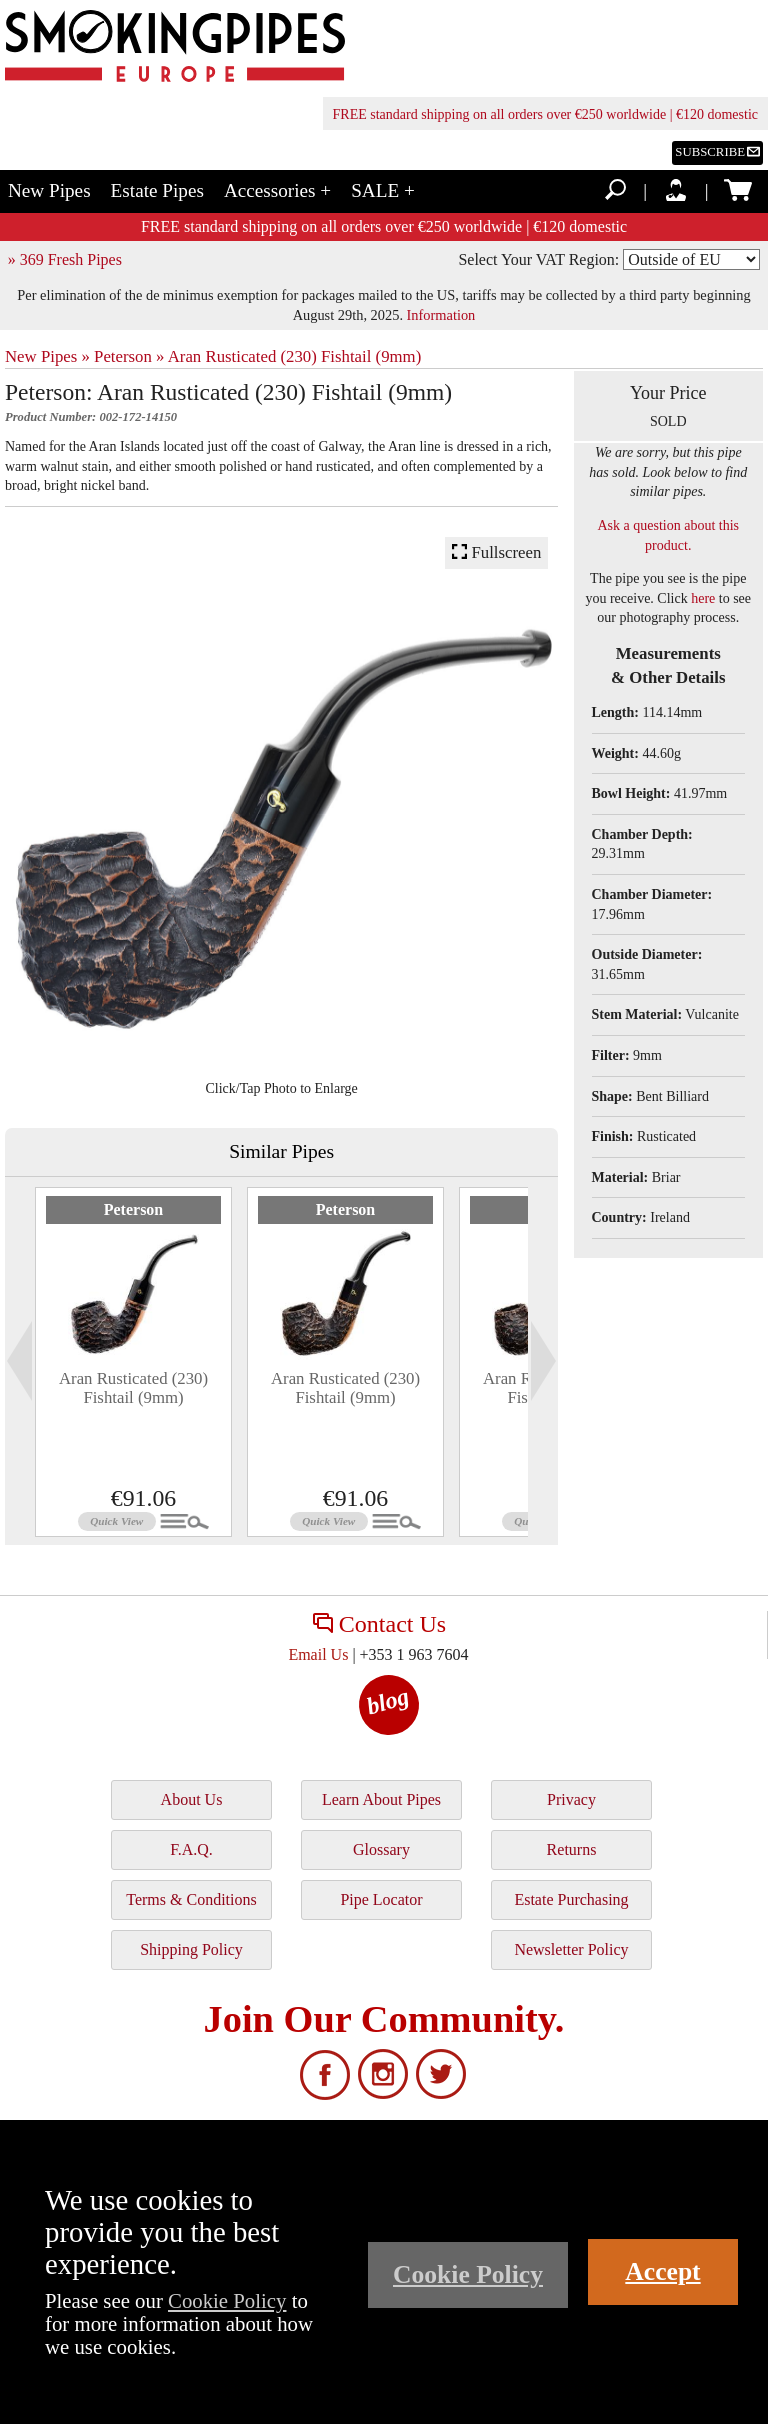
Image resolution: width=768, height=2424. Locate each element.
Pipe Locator (381, 1899)
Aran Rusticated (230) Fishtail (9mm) (295, 356)
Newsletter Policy (571, 1949)
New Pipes (49, 190)
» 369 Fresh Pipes (65, 259)
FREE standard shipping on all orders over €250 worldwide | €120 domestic (545, 114)
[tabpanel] (133, 1362)
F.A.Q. (191, 1849)
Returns (572, 1849)
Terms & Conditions (191, 1899)
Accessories (277, 190)
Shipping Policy (191, 1949)
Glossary (381, 1849)
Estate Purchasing (571, 1899)
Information (441, 315)
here (703, 598)
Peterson (134, 1209)
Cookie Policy (227, 2300)
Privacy (571, 1799)
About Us (192, 1799)
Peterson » (129, 356)
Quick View (116, 1521)
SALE (383, 190)
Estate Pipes (157, 190)
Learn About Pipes (381, 1799)
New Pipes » (47, 356)
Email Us (318, 1654)
